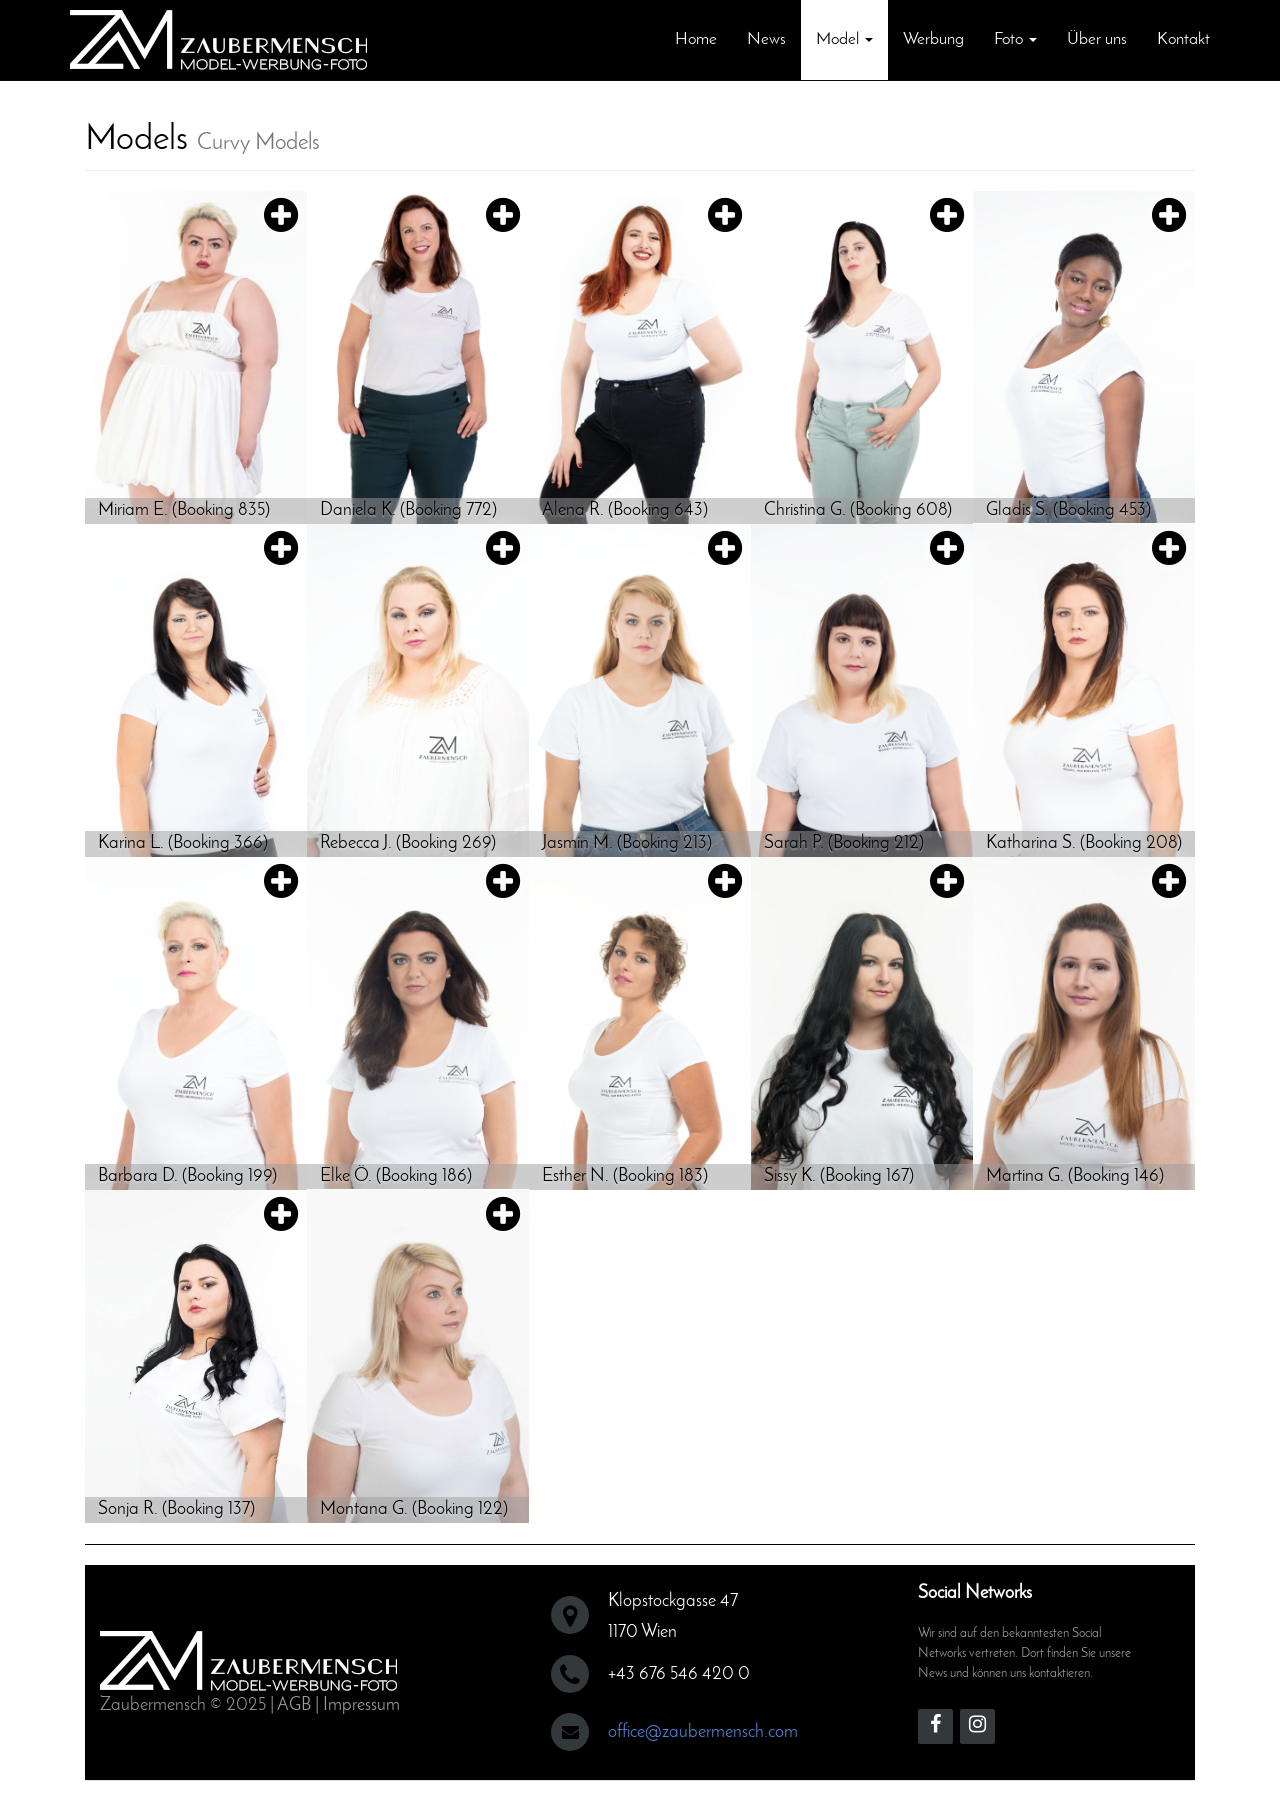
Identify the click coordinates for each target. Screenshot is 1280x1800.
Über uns (1097, 39)
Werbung (933, 39)
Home (696, 39)
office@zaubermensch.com (703, 1732)
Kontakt (1183, 39)
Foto (1015, 39)
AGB (294, 1705)
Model (844, 39)
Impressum (361, 1705)
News (766, 39)
